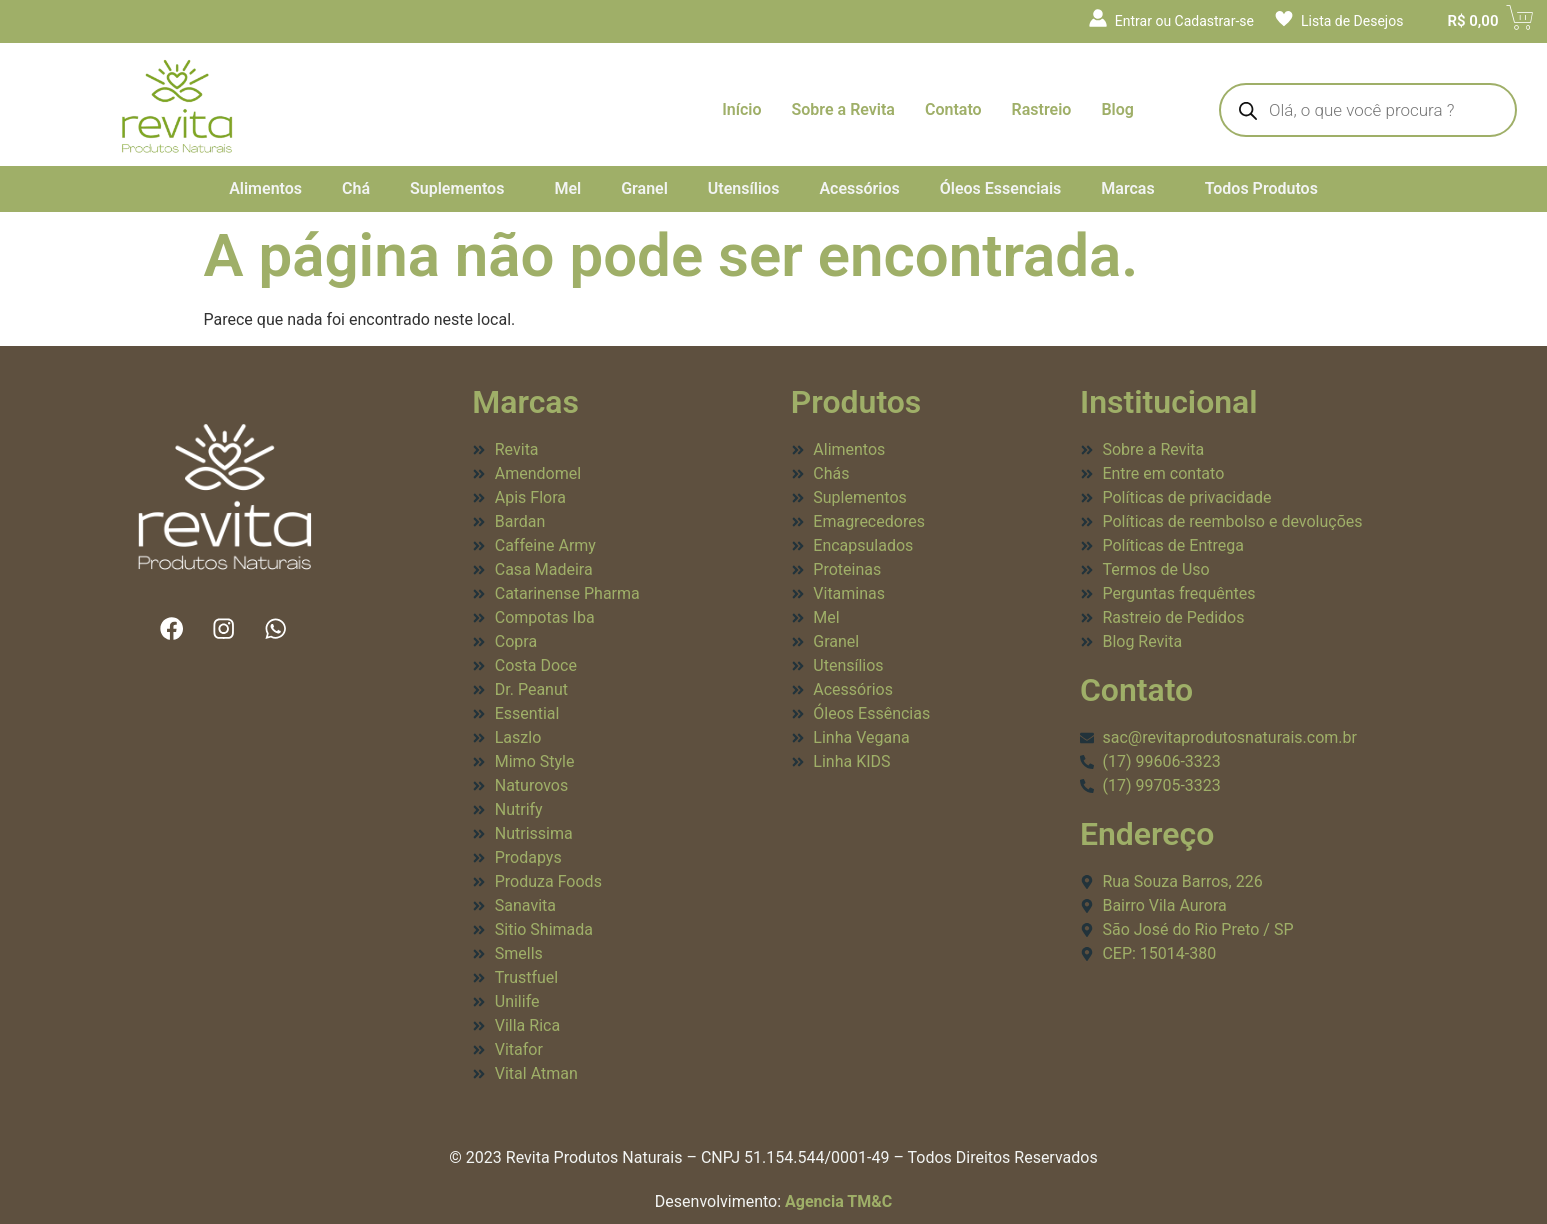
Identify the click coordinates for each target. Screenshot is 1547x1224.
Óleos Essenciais (1001, 188)
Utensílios (744, 188)
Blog (1117, 109)
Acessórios (859, 188)
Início (741, 109)
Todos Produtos (1261, 188)
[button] (462, 189)
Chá (356, 188)
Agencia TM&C (838, 1201)
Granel (644, 188)
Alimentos (265, 188)
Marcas (1127, 188)
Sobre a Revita (843, 109)
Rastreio (1042, 109)
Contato (953, 109)
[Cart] (1475, 21)
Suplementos (457, 188)
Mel (567, 188)
